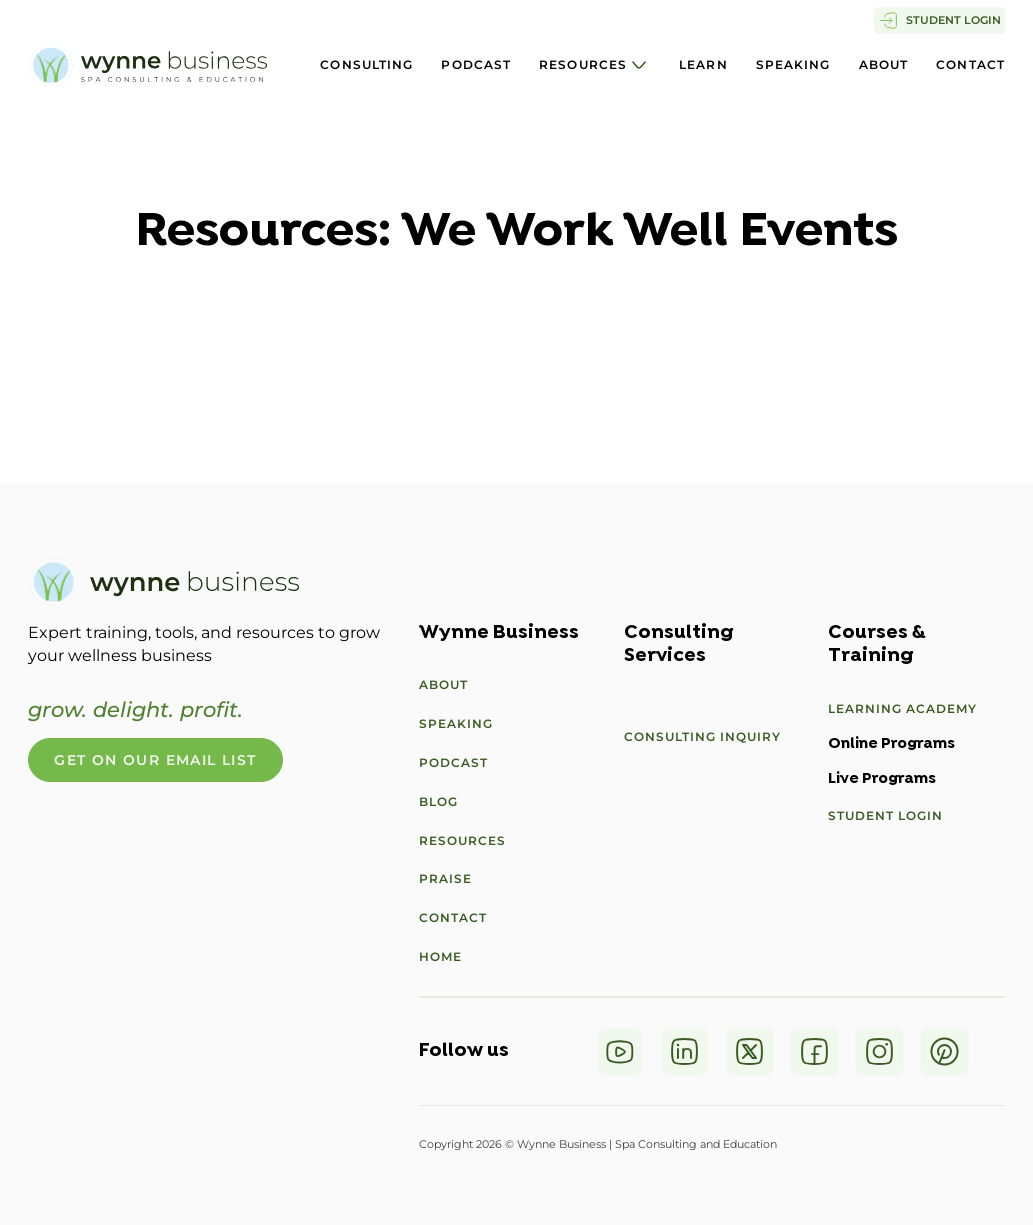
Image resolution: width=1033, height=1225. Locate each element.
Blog (438, 801)
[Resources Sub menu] (639, 65)
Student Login (885, 815)
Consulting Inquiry (702, 736)
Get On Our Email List (155, 760)
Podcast (476, 64)
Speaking (793, 64)
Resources (583, 64)
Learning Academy (902, 708)
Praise (445, 878)
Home (440, 956)
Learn (703, 64)
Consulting (366, 64)
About (884, 64)
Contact (970, 64)
